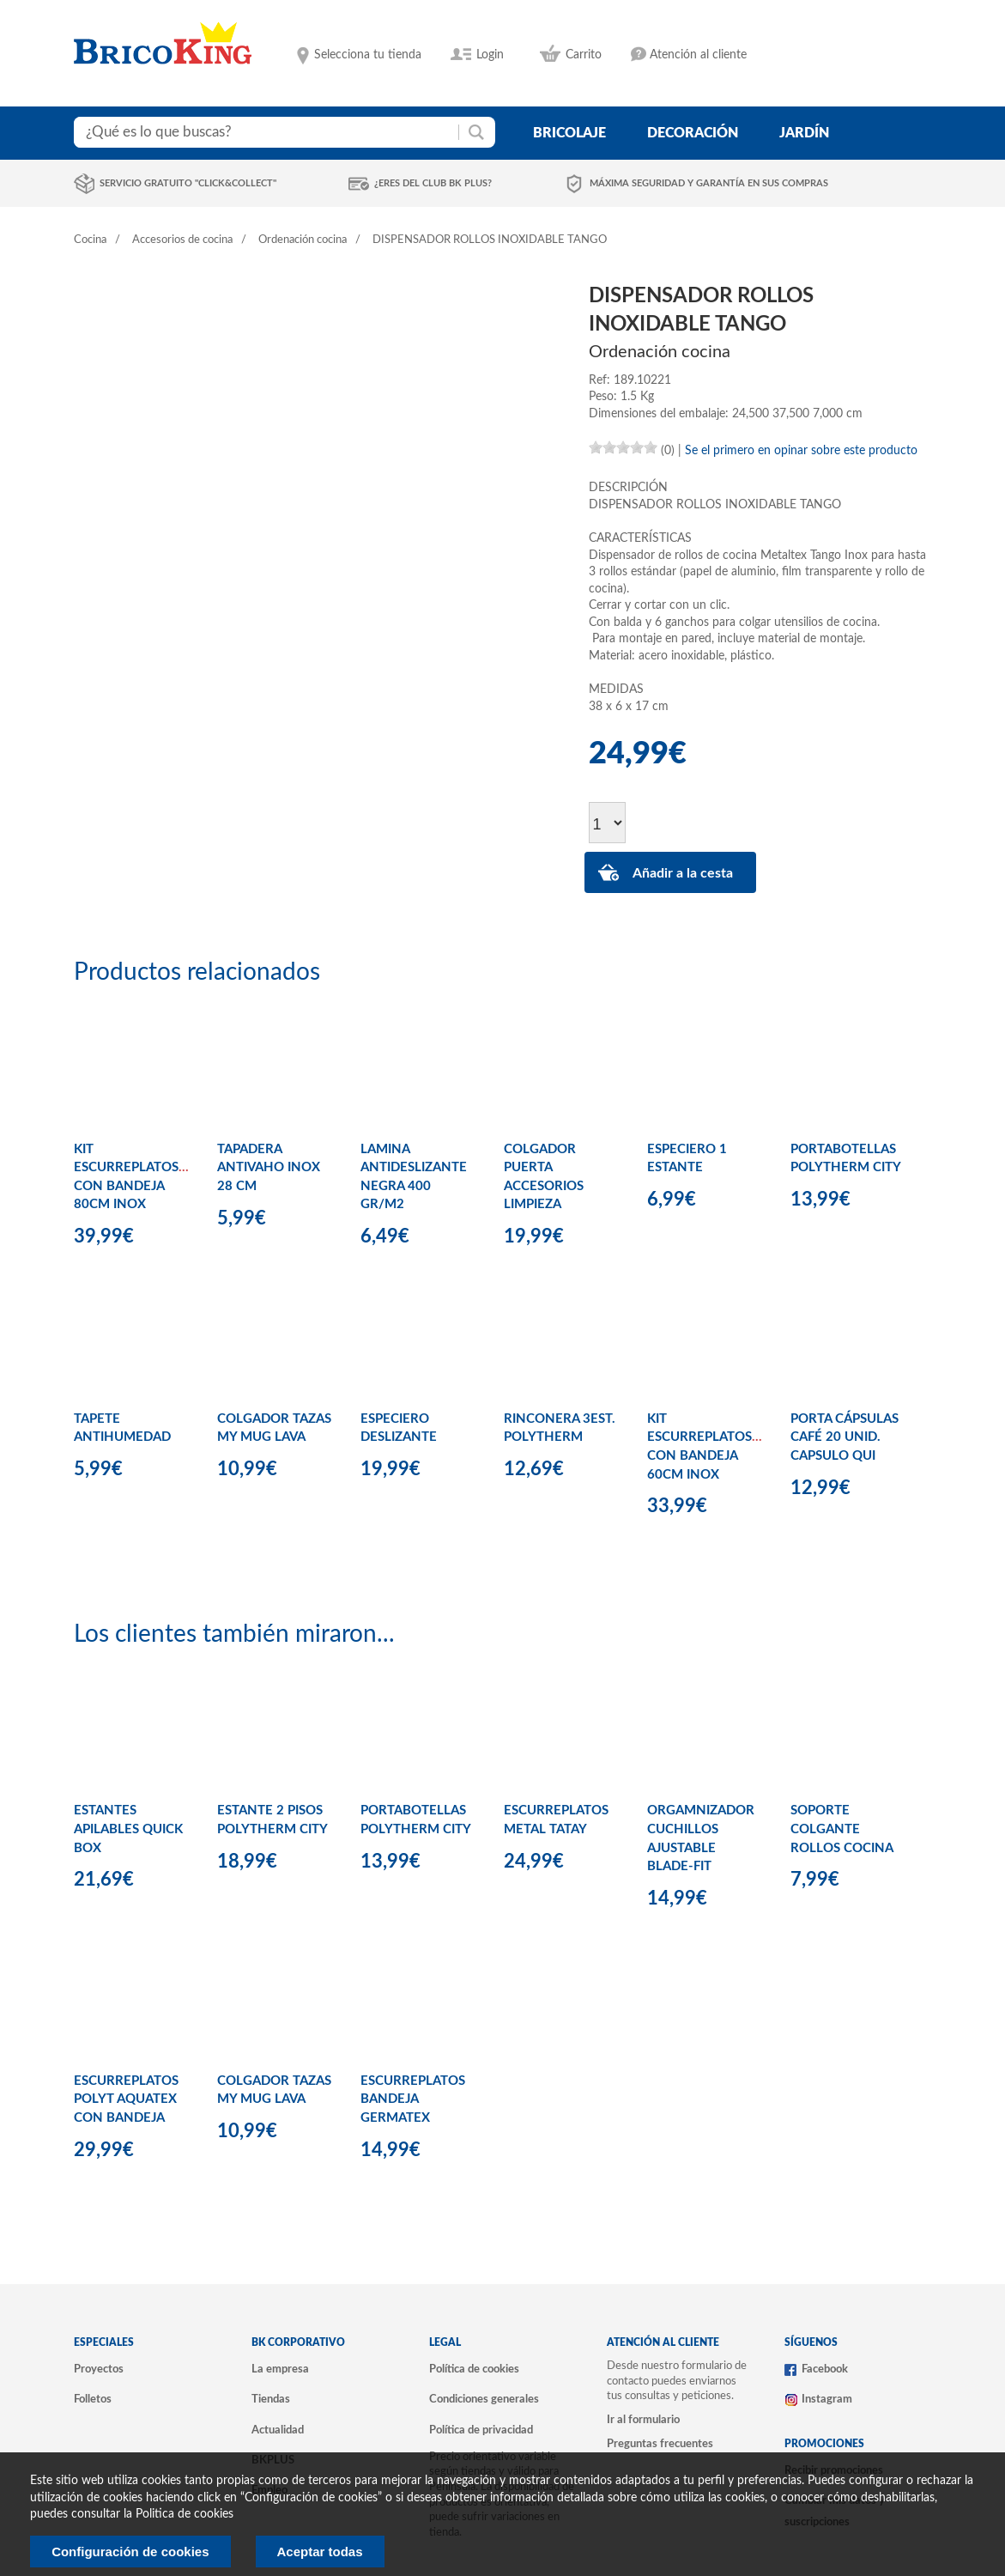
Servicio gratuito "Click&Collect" (188, 183)
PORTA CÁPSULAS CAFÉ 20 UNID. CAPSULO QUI (844, 1437)
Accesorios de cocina (182, 240)
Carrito (584, 55)
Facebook (825, 2369)
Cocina (90, 240)
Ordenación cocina (302, 240)
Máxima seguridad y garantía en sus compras (709, 183)
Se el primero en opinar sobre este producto (801, 451)
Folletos (93, 2399)
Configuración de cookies (130, 2551)
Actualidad (277, 2430)
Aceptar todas (320, 2551)
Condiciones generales (484, 2399)
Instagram (827, 2399)
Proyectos (99, 2369)
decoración (692, 133)
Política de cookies (474, 2369)
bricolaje (569, 133)
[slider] (623, 447)
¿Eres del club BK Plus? (433, 183)
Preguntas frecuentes (660, 2444)
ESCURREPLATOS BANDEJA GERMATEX (412, 2099)
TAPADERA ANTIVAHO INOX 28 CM (268, 1168)
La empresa (280, 2369)
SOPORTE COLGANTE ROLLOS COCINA (841, 1829)
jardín (804, 133)
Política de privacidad (481, 2430)
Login (490, 55)
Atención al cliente (698, 55)
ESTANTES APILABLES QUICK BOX (128, 1829)
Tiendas (270, 2399)
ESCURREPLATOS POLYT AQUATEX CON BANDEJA (126, 2099)
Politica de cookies (184, 2514)
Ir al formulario (643, 2420)
